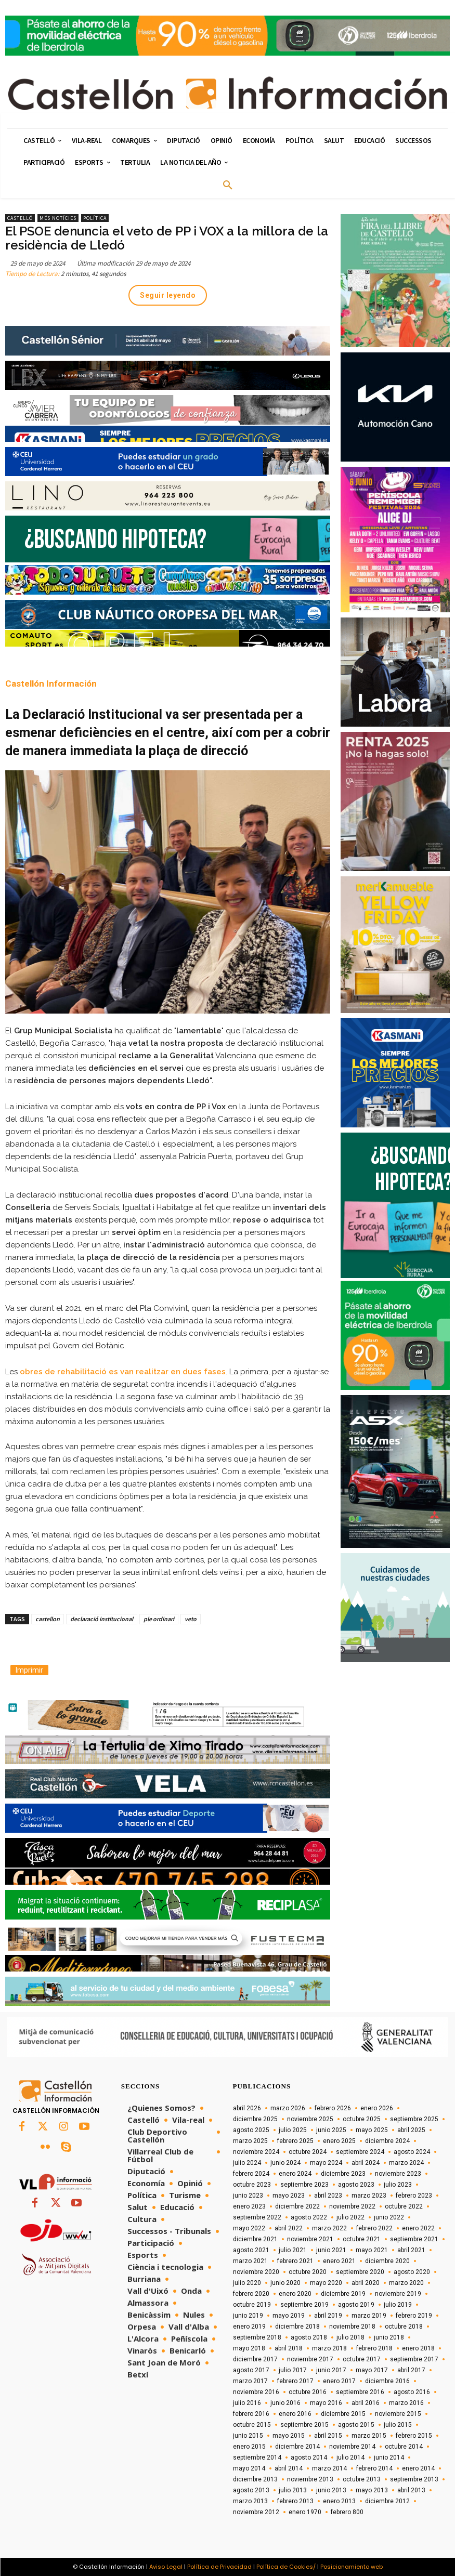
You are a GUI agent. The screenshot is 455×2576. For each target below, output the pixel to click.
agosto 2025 (251, 2130)
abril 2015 (328, 2436)
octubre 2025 (362, 2119)
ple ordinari (159, 1619)
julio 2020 (247, 2283)
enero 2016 (295, 2414)
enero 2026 (376, 2108)
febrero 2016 (251, 2414)
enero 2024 (295, 2174)
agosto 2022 (309, 2217)
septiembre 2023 (304, 2184)
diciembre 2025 (255, 2119)
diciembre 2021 (255, 2239)
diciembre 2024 (387, 2141)
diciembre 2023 (343, 2174)
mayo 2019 (288, 2315)
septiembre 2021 (414, 2239)
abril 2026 (247, 2108)
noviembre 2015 (398, 2414)
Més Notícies (58, 218)
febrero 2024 (251, 2174)
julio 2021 (293, 2250)
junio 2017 (331, 2370)
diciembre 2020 (387, 2261)
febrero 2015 (414, 2436)
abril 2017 (411, 2370)
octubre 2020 (308, 2272)
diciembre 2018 (297, 2326)
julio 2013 (293, 2490)
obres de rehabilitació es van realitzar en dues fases (123, 1371)
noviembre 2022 (352, 2206)
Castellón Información (51, 683)
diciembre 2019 (343, 2294)
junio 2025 (331, 2130)
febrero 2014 (374, 2468)
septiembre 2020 (360, 2272)
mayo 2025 (372, 2130)
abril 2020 (366, 2283)
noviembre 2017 (310, 2359)
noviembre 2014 (352, 2446)
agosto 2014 (309, 2457)
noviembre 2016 (256, 2392)
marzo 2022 (329, 2228)
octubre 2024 (308, 2152)
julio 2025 (293, 2130)
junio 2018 (389, 2337)
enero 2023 (249, 2206)
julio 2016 (247, 2403)
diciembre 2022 (297, 2206)
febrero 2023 (414, 2195)
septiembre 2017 (414, 2359)
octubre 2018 (404, 2326)
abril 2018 (289, 2348)
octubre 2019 (252, 2305)
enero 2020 (295, 2294)
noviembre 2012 (256, 2512)
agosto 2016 (412, 2392)
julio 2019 (398, 2305)
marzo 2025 (250, 2141)
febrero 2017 (295, 2381)
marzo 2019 (369, 2315)
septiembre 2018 (257, 2337)
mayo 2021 (372, 2250)
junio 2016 (285, 2403)
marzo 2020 (406, 2283)
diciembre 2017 (255, 2359)
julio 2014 (350, 2457)
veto (191, 1619)
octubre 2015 (252, 2425)
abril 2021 (411, 2250)
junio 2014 (389, 2457)
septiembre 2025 (414, 2119)
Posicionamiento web (351, 2566)
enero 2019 (249, 2326)
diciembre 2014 (297, 2446)
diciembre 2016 (387, 2381)
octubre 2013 (362, 2479)
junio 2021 (331, 2250)
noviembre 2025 (310, 2119)
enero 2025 (339, 2141)
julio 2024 (247, 2163)
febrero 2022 (374, 2228)
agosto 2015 (356, 2425)
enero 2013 (339, 2501)
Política (95, 218)
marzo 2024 (406, 2163)
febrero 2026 (333, 2108)
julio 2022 (350, 2217)
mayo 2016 (326, 2403)
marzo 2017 (250, 2381)
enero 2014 (418, 2468)
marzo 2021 (250, 2261)
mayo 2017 (372, 2370)
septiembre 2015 (304, 2425)
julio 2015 (398, 2425)
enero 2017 (339, 2381)
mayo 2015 (288, 2436)
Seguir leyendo (168, 295)
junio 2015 (248, 2436)
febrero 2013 (295, 2501)
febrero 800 (347, 2512)
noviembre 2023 (398, 2174)
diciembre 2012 (387, 2501)
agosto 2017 (251, 2370)
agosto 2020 (412, 2272)
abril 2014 (289, 2468)
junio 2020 (285, 2283)
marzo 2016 (406, 2403)
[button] (227, 185)
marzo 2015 (369, 2436)
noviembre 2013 (310, 2479)
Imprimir (29, 1670)
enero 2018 (418, 2348)
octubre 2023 (252, 2184)
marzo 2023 (369, 2195)
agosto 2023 (356, 2184)
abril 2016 (366, 2403)
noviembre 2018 (352, 2326)
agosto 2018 (309, 2337)
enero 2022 (418, 2228)
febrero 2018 (374, 2348)
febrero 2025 (295, 2141)
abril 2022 (289, 2228)
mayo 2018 (249, 2348)
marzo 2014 (329, 2468)
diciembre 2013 (255, 2479)
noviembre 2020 (256, 2272)
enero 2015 (249, 2446)
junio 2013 (331, 2490)
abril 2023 (328, 2195)
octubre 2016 (308, 2392)
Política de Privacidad (219, 2566)
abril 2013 (411, 2490)
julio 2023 (398, 2184)
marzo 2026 (287, 2108)
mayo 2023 (288, 2195)
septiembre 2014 (257, 2457)
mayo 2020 (326, 2283)
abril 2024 (366, 2163)
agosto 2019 (356, 2305)
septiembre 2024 (360, 2152)
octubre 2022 (404, 2206)
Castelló (20, 218)
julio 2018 (350, 2337)
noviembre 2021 (310, 2239)
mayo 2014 (249, 2468)
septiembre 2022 (257, 2217)
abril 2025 (411, 2130)
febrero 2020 (251, 2294)
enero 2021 (339, 2261)
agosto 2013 (251, 2490)
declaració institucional (101, 1619)
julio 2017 (293, 2370)
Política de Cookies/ (286, 2566)
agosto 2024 (412, 2152)
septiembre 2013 (414, 2479)
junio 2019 (248, 2315)
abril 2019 (328, 2315)
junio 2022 (389, 2217)
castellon (47, 1619)
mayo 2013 (372, 2490)
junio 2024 (285, 2163)
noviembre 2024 (256, 2152)
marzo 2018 (329, 2348)
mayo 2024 (326, 2163)
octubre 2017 (362, 2359)
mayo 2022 (249, 2228)
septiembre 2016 (360, 2392)
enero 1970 (305, 2512)
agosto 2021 (251, 2250)
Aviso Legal (166, 2566)
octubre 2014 (404, 2446)
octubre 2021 (362, 2239)
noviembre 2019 (398, 2294)
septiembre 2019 (304, 2305)
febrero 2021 (295, 2261)
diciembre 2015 (343, 2414)
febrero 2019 (414, 2315)
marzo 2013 (250, 2501)
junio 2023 (248, 2195)
